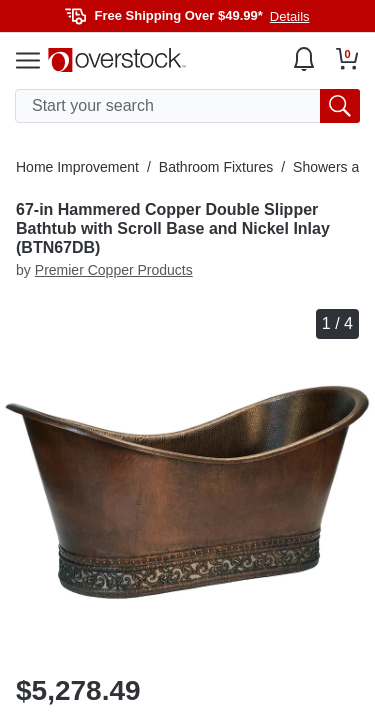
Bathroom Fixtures (216, 167)
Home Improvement (77, 167)
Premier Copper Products (114, 270)
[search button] (340, 106)
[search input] (187, 106)
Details (290, 16)
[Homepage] (117, 60)
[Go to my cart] (347, 59)
